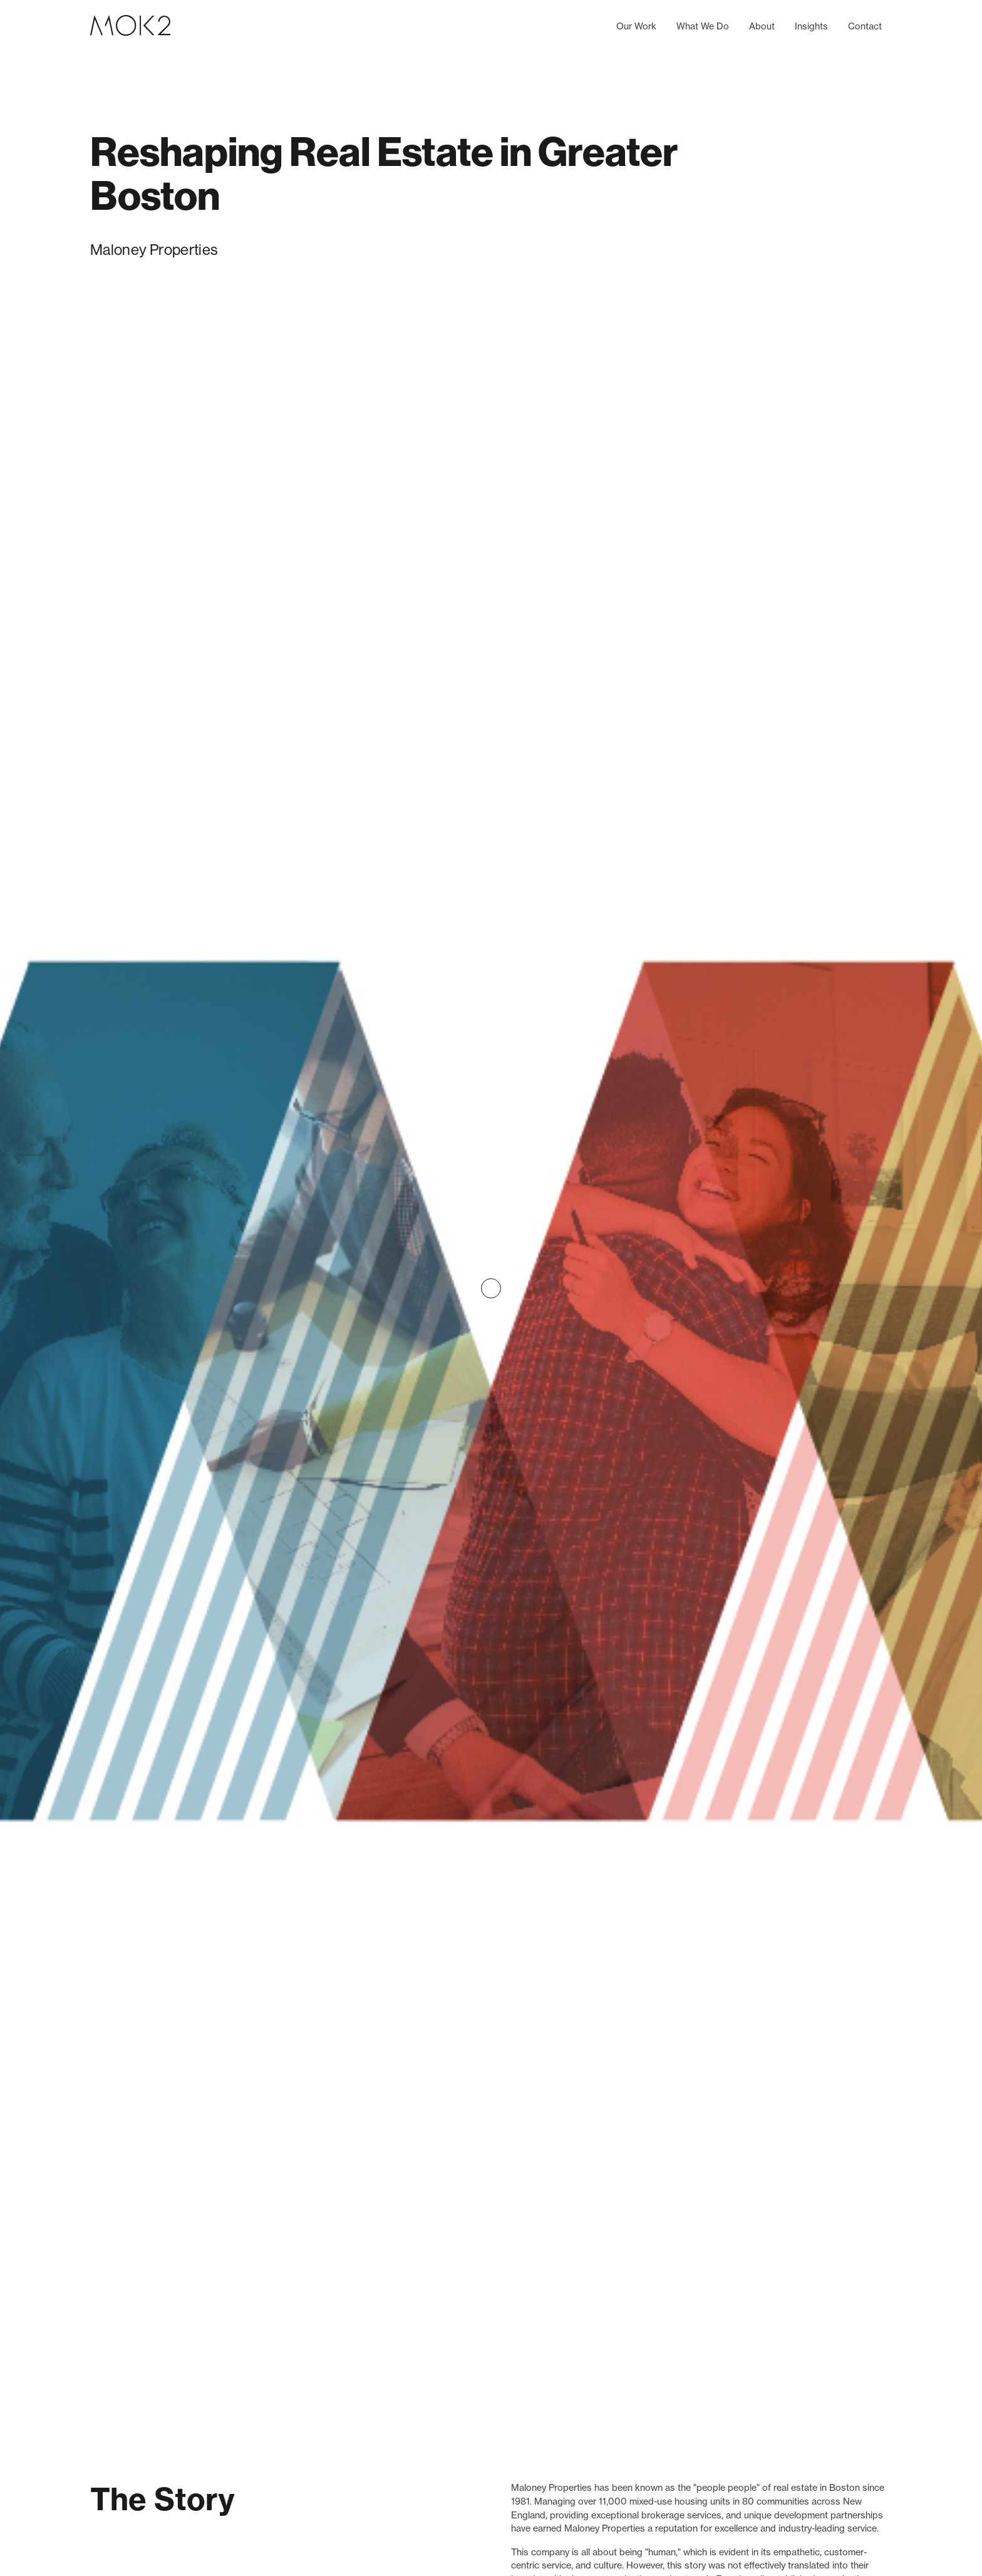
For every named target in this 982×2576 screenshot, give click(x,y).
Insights (811, 26)
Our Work (636, 26)
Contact (865, 26)
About (762, 26)
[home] (130, 27)
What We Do (702, 26)
